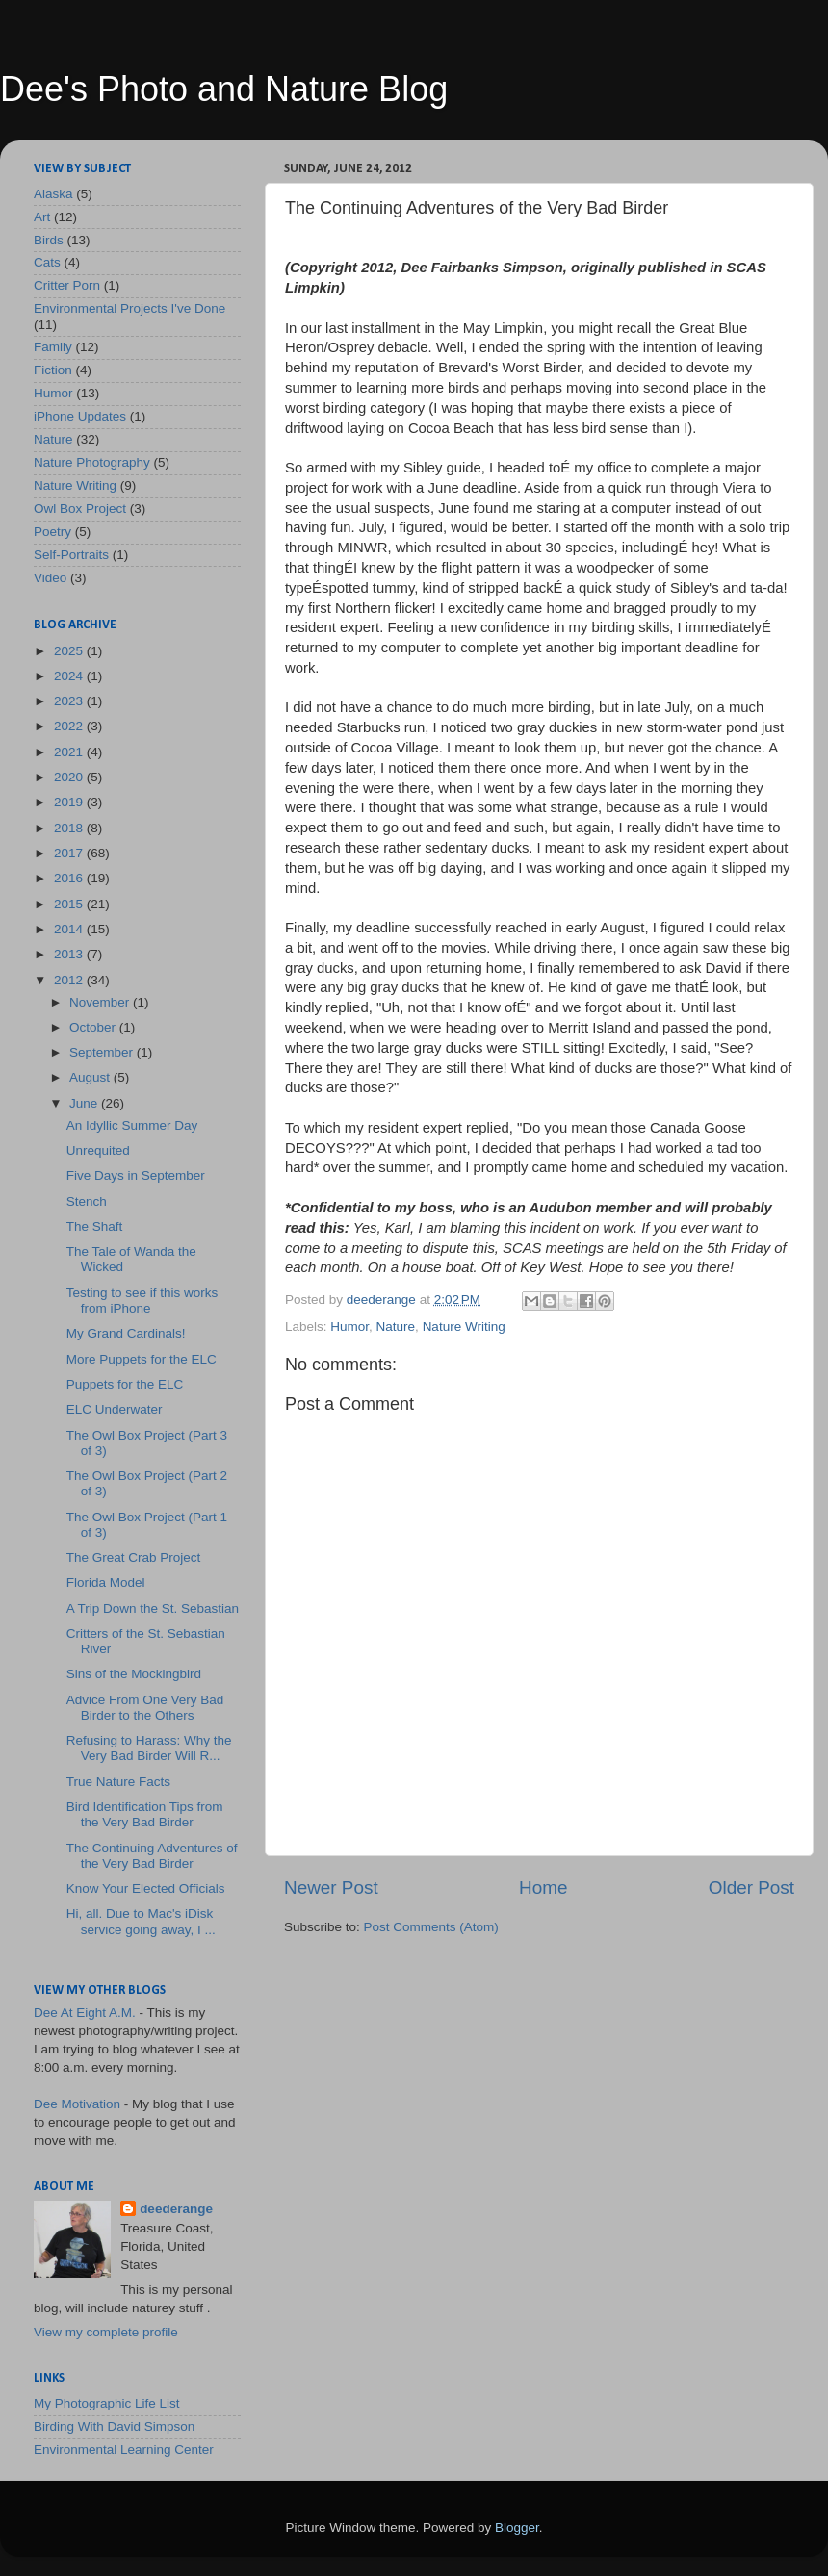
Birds (49, 240)
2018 (70, 828)
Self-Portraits (71, 555)
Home (543, 1887)
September (103, 1052)
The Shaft (94, 1226)
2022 (70, 726)
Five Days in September (135, 1175)
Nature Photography (92, 462)
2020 (70, 777)
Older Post (751, 1887)
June (85, 1103)
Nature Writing (464, 1326)
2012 (70, 980)
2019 (70, 802)
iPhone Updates (80, 416)
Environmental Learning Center (124, 2449)
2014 (70, 929)
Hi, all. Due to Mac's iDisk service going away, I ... (141, 1921)
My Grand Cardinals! (126, 1333)
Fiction (53, 370)
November (101, 1002)
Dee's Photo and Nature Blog (224, 89)
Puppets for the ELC (125, 1384)
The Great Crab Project (133, 1557)
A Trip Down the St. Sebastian (152, 1608)
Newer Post (331, 1887)
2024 (70, 676)
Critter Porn (67, 285)
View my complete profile (106, 2332)
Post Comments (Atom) (431, 1927)
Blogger (517, 2527)
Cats (47, 262)
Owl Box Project (80, 508)
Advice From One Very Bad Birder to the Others (145, 1707)
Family (53, 347)
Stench (86, 1201)
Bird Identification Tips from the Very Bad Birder (144, 1814)
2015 (70, 904)
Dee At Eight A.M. (85, 2012)
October (94, 1027)
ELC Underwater (114, 1409)
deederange (176, 2209)
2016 (70, 878)
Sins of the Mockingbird (133, 1674)
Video (50, 578)
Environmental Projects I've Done (129, 308)
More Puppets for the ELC (141, 1359)
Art (42, 217)
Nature (396, 1326)
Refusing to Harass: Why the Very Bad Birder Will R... (149, 1748)
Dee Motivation (77, 2104)
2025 (70, 651)
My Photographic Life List (107, 2403)
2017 (70, 853)
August (91, 1077)
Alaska (53, 194)
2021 (70, 752)
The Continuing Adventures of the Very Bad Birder (152, 1856)
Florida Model (105, 1582)
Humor (349, 1326)
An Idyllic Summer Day (132, 1125)
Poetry (52, 531)
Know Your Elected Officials (145, 1888)
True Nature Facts (118, 1781)
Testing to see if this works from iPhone (142, 1300)
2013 (70, 954)
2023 (70, 701)
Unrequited (98, 1150)
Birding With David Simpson (114, 2426)
